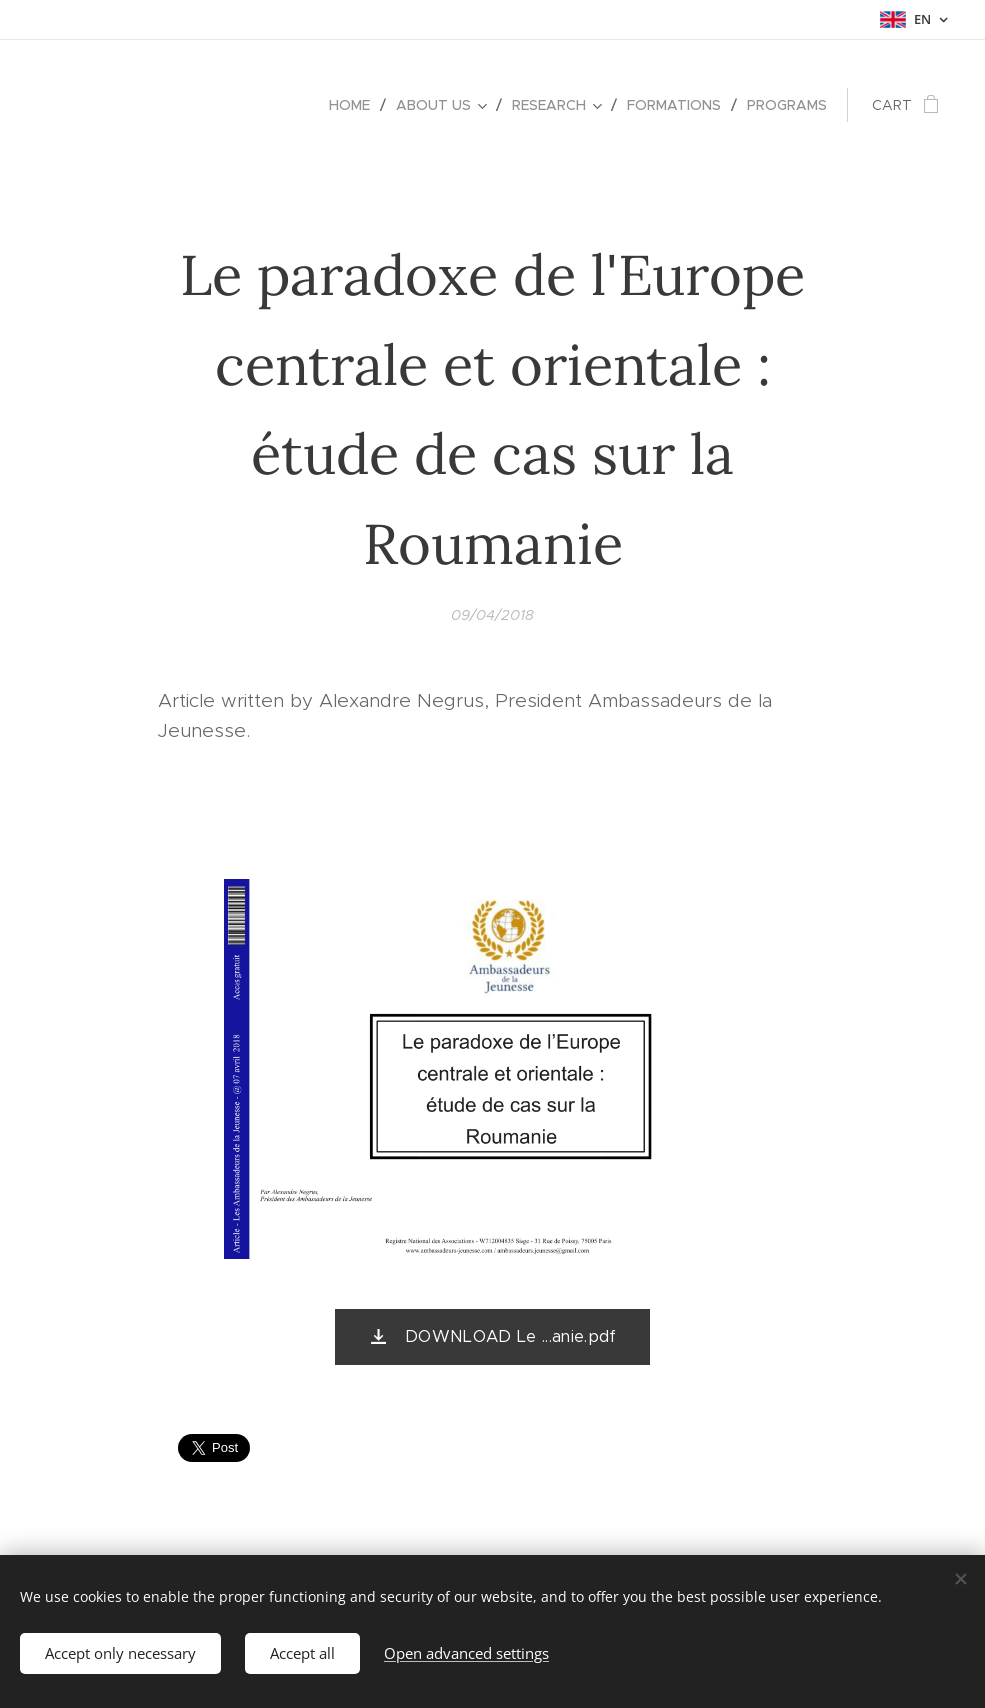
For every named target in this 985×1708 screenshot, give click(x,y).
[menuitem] (355, 105)
